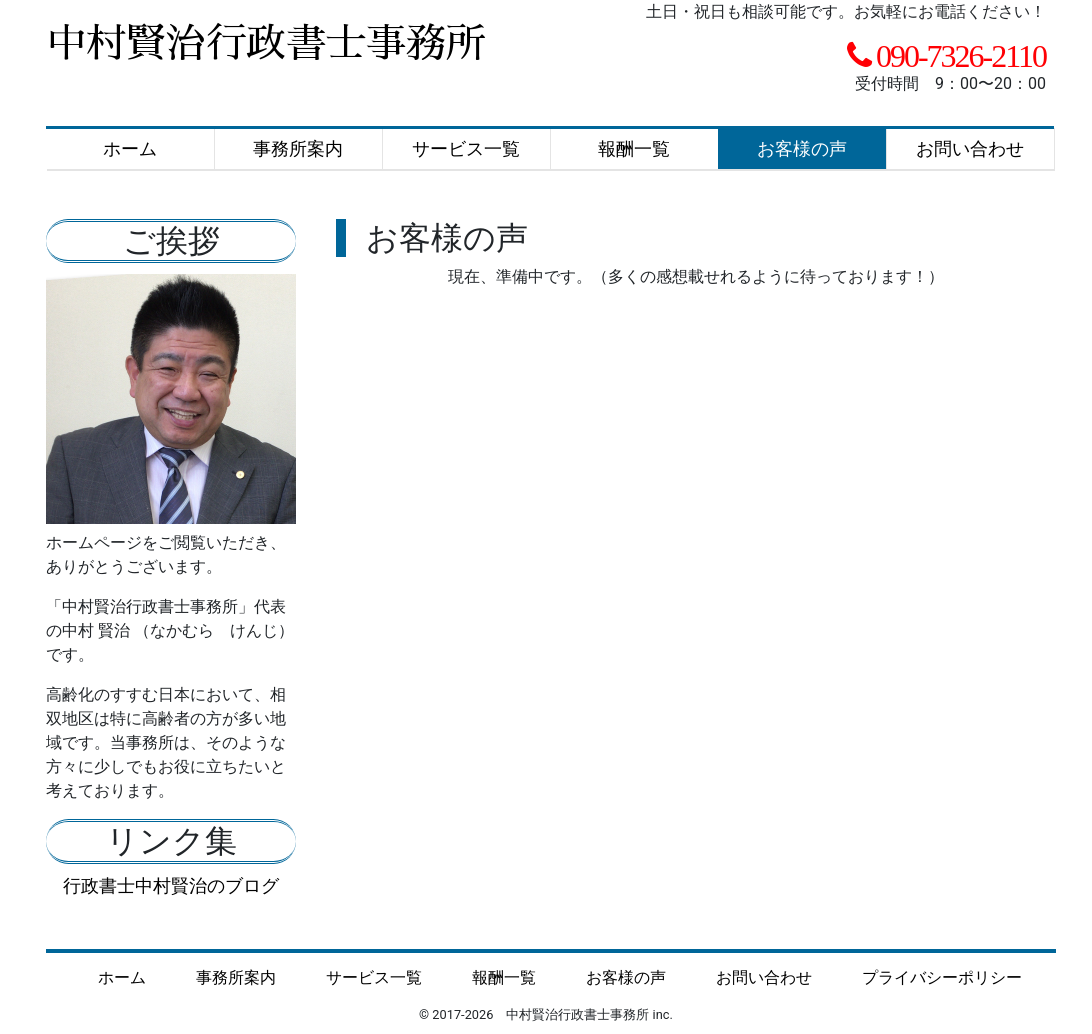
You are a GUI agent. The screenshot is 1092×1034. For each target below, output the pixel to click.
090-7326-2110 (961, 56)
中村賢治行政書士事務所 (266, 44)
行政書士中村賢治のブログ (171, 885)
